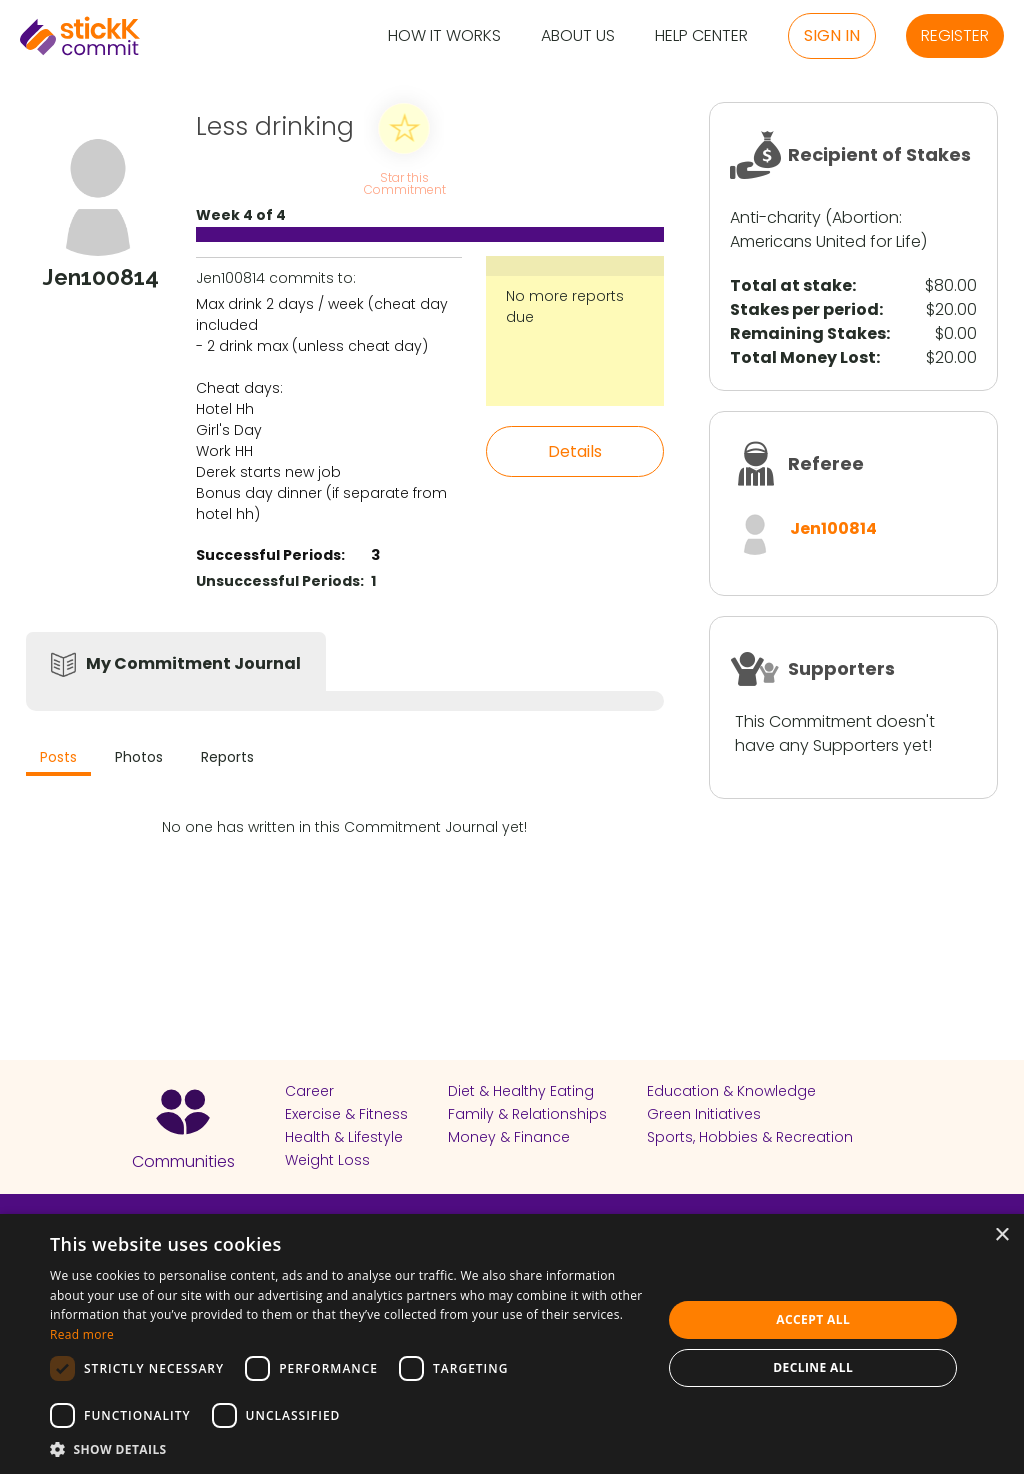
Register (955, 35)
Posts (58, 757)
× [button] (1001, 1235)
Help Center (701, 36)
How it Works (444, 36)
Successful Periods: (270, 555)
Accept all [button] (813, 1319)
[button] (347, 1449)
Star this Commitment (404, 182)
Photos (139, 757)
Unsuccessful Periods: (280, 581)
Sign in (832, 35)
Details (575, 451)
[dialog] (512, 1344)
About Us (578, 36)
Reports (227, 757)
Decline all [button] (813, 1367)
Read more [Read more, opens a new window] (82, 1334)
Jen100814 (833, 528)
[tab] (58, 759)
